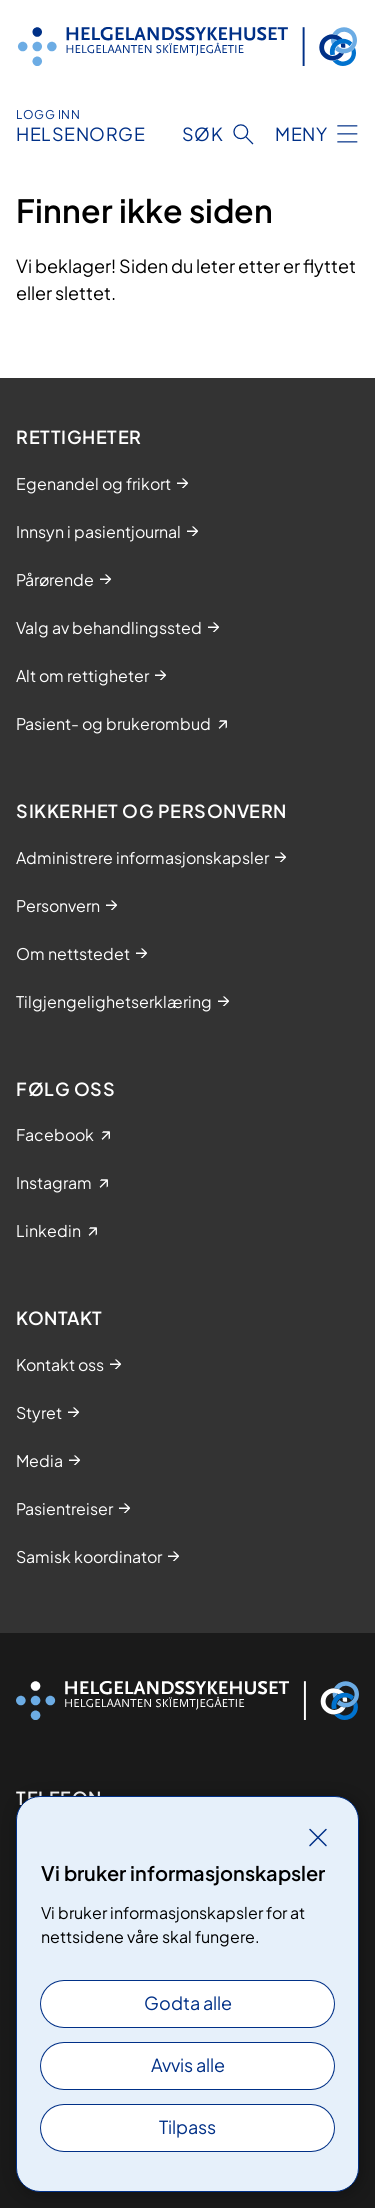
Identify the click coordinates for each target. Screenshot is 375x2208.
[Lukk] (318, 1837)
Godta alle (188, 2002)
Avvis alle (188, 2064)
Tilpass (187, 2126)
